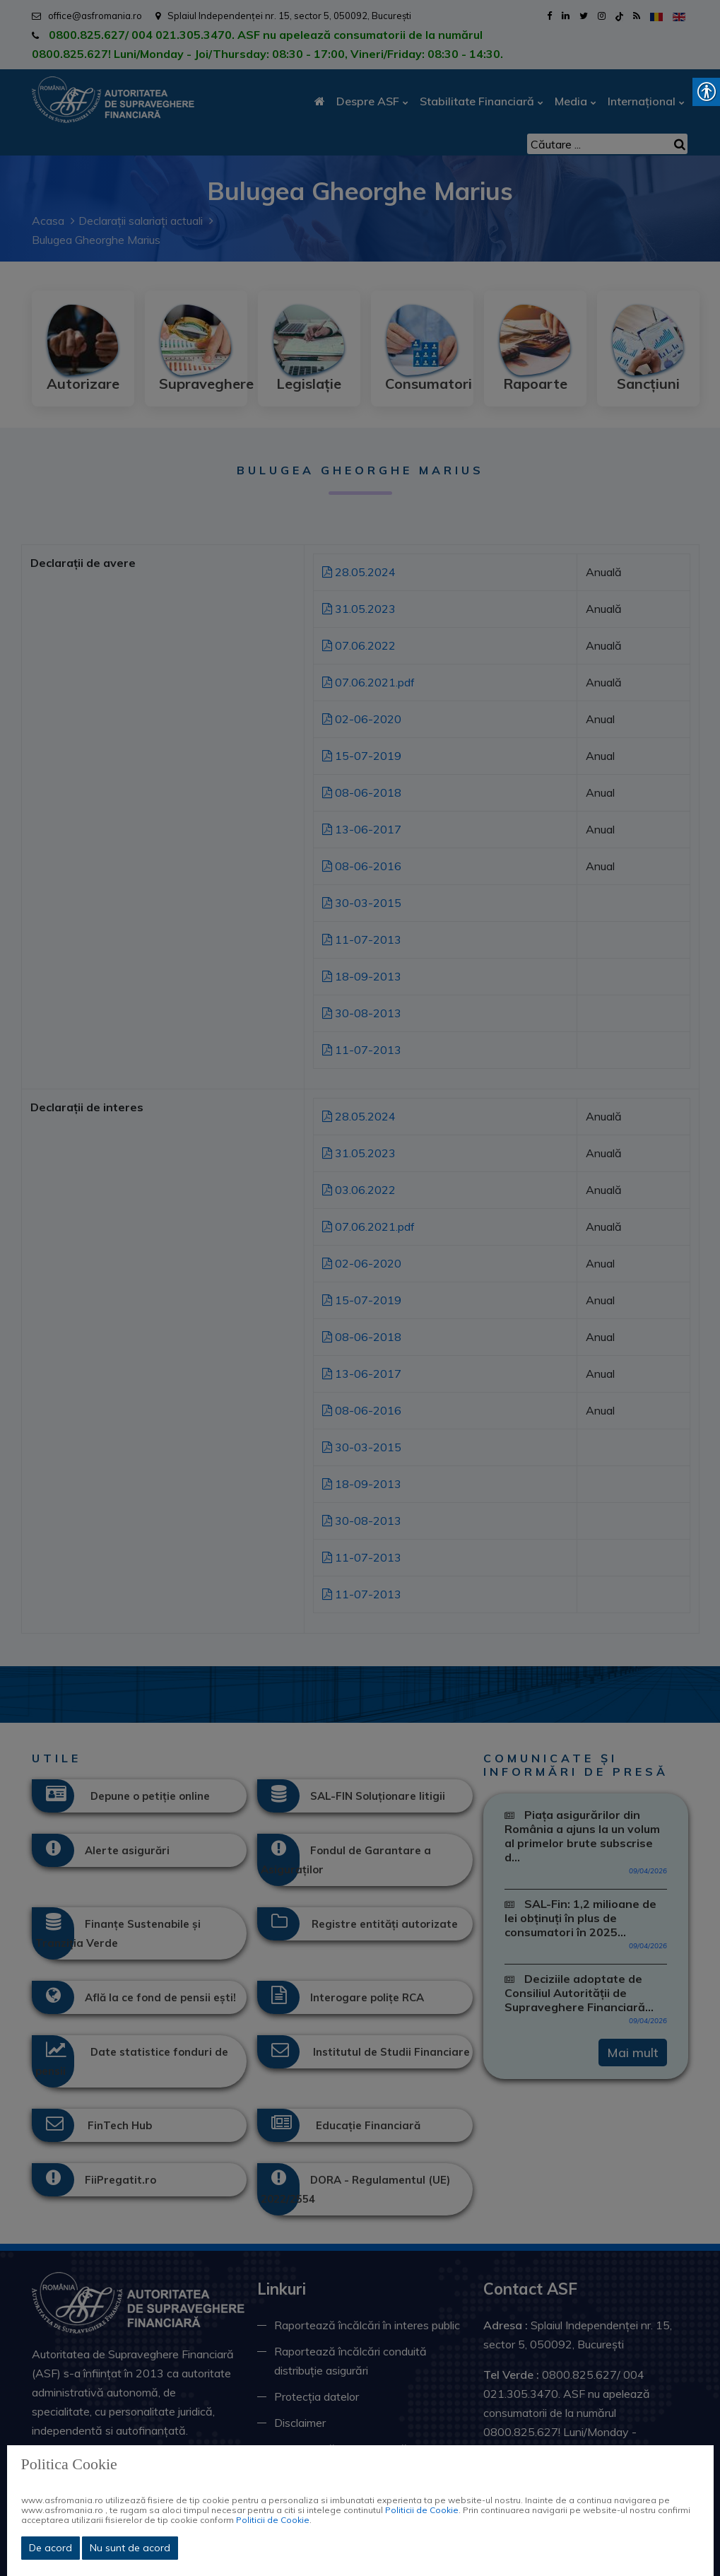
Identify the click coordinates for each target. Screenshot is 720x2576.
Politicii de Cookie (422, 2510)
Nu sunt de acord (130, 2547)
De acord (50, 2547)
